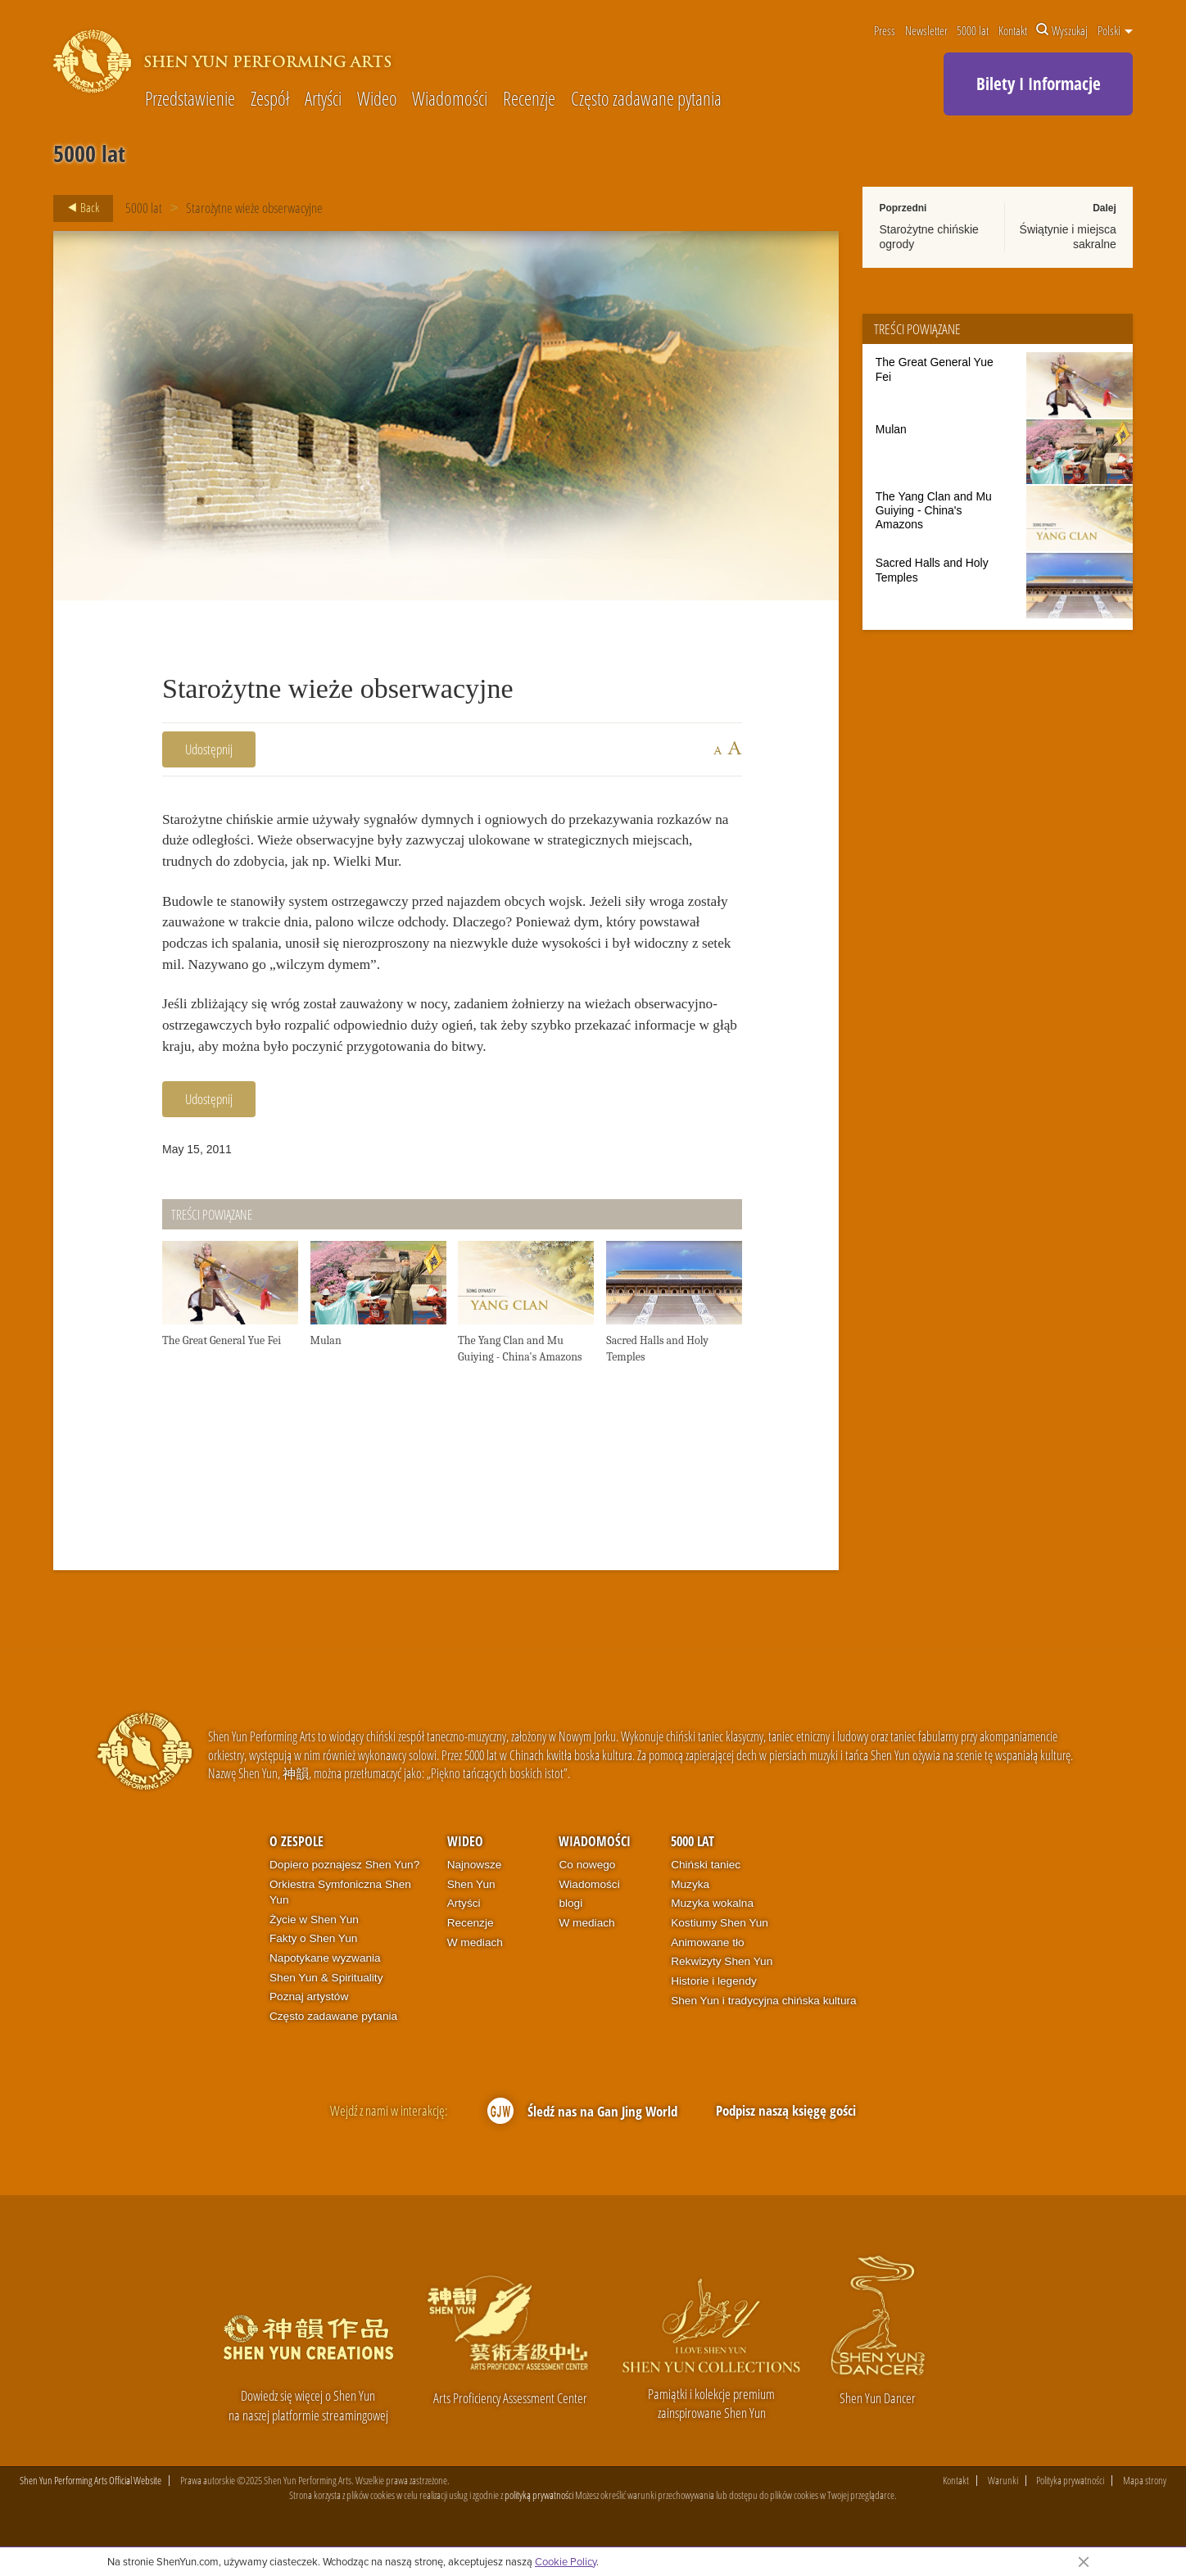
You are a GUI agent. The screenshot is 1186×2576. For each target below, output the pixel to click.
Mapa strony (1144, 2510)
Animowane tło (707, 1971)
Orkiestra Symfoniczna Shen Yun (340, 1921)
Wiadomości (449, 99)
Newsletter (926, 30)
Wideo (377, 99)
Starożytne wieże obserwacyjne (254, 207)
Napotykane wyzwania (325, 1987)
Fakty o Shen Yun (313, 1968)
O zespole (296, 1870)
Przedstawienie (190, 99)
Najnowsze (474, 1894)
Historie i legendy (714, 2010)
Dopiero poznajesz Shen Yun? (344, 1894)
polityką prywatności (539, 2524)
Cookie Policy (565, 2561)
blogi (570, 1932)
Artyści (323, 99)
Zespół (270, 99)
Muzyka (690, 1913)
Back (78, 208)
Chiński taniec (705, 1894)
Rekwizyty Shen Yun (721, 1991)
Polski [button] (1115, 30)
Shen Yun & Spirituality (326, 2007)
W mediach (475, 1971)
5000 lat (973, 30)
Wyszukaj (1062, 30)
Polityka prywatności (1070, 2510)
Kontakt (1012, 30)
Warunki (1003, 2510)
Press (884, 30)
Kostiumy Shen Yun (719, 1952)
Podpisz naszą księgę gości (786, 2139)
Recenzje (529, 99)
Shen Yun (471, 1913)
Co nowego (587, 1894)
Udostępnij (209, 749)
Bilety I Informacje (1038, 83)
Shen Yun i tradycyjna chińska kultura (763, 2029)
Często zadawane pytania (646, 99)
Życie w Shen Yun (314, 1948)
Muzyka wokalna (712, 1932)
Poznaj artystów (308, 2026)
